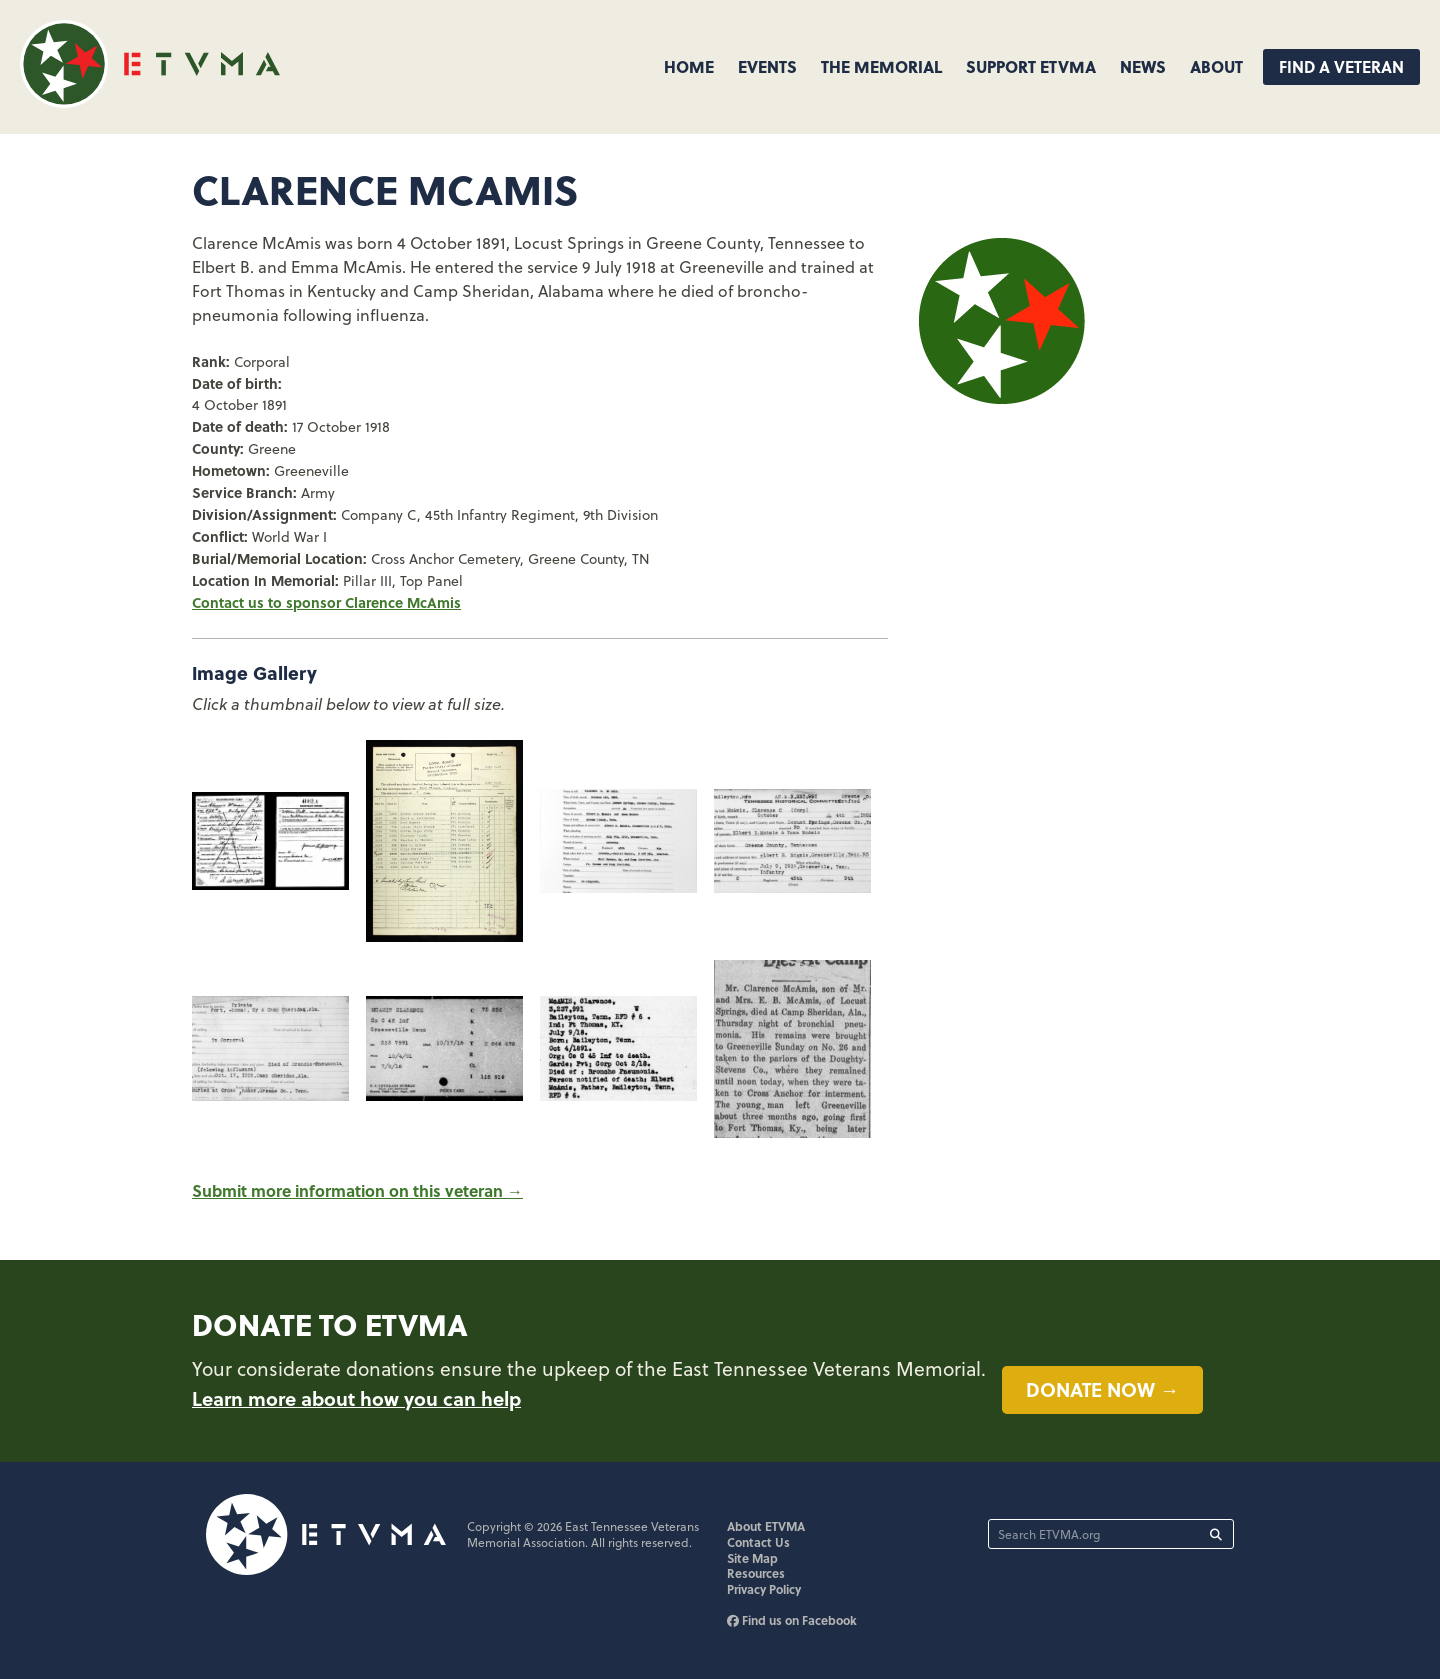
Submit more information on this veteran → (357, 1190)
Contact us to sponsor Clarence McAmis (326, 602)
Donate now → (1102, 1389)
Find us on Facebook (792, 1620)
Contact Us (758, 1542)
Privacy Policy (764, 1589)
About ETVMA (766, 1526)
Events (767, 66)
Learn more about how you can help (356, 1398)
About (1216, 66)
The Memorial (881, 66)
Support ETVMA (1031, 66)
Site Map (752, 1558)
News (1143, 66)
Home (689, 66)
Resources (756, 1573)
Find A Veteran (1341, 66)
